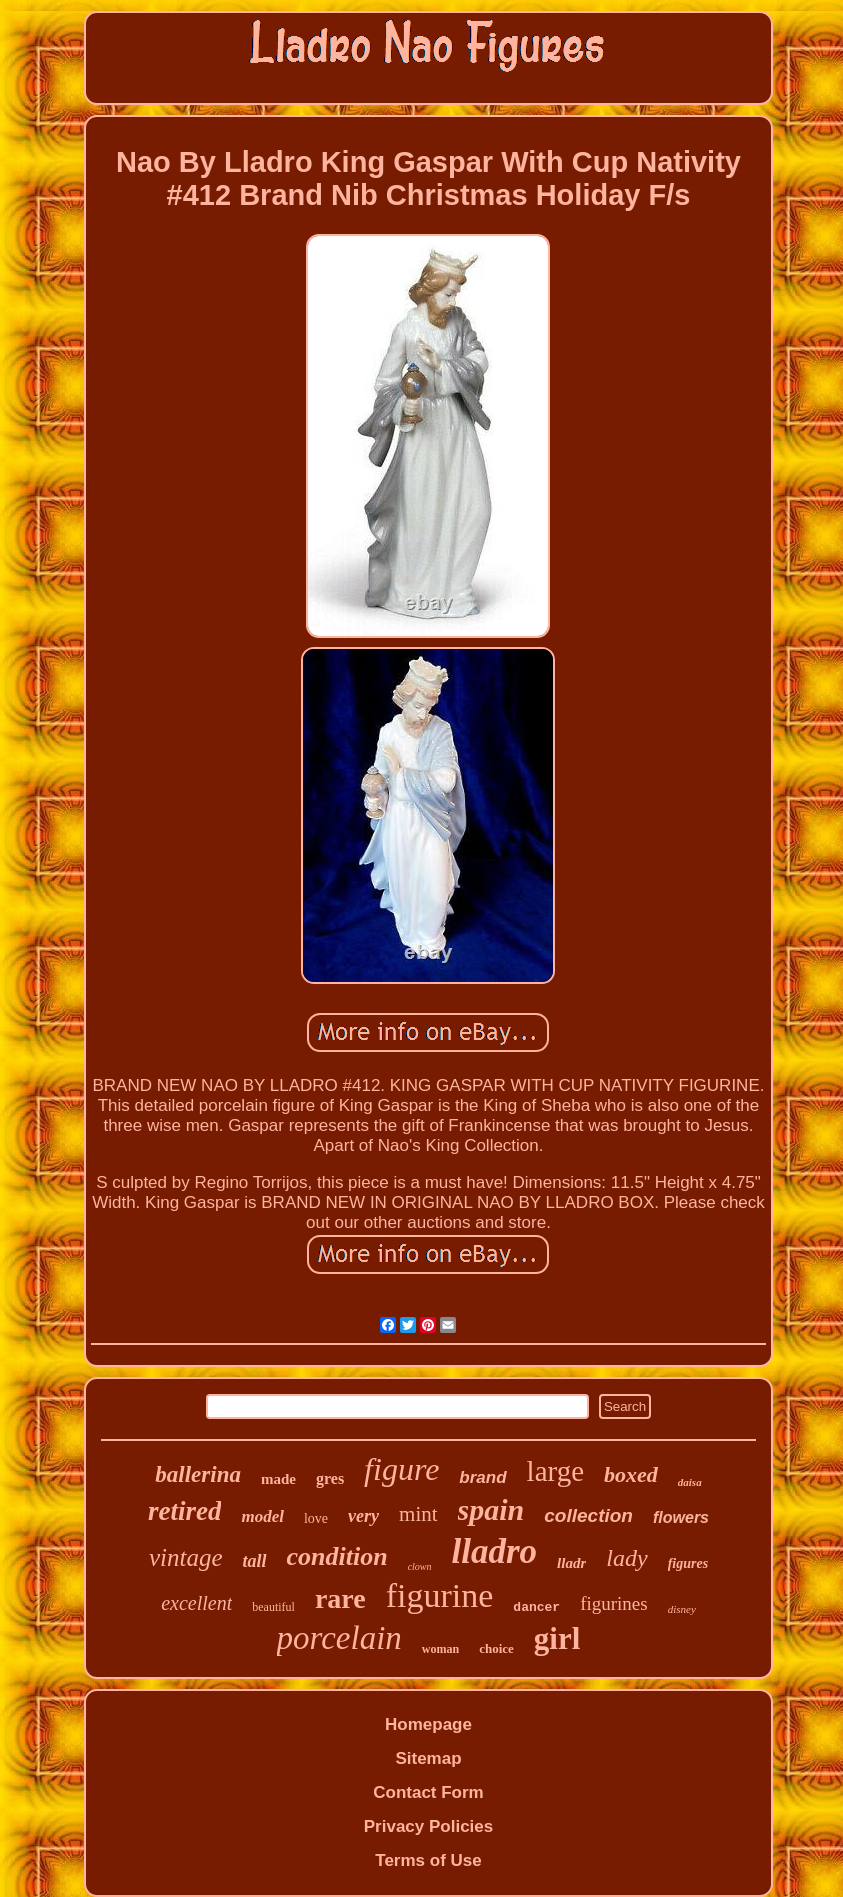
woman (440, 1649)
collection (588, 1515)
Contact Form (428, 1792)
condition (337, 1556)
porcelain (339, 1638)
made (278, 1479)
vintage (186, 1557)
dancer (536, 1607)
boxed (631, 1474)
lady (626, 1558)
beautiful (273, 1607)
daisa (690, 1482)
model (262, 1516)
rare (340, 1598)
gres (330, 1478)
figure (401, 1469)
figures (688, 1563)
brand (482, 1477)
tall (254, 1561)
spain (491, 1509)
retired (185, 1511)
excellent (196, 1603)
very (363, 1516)
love (316, 1518)
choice (496, 1648)
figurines (614, 1603)
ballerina (198, 1474)
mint (418, 1514)
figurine (440, 1595)
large (555, 1471)
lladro (495, 1551)
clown (420, 1566)
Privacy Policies (428, 1826)
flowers (681, 1517)
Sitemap (428, 1758)
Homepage (428, 1724)
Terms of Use (428, 1860)
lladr (571, 1563)
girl (557, 1638)
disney (682, 1609)
